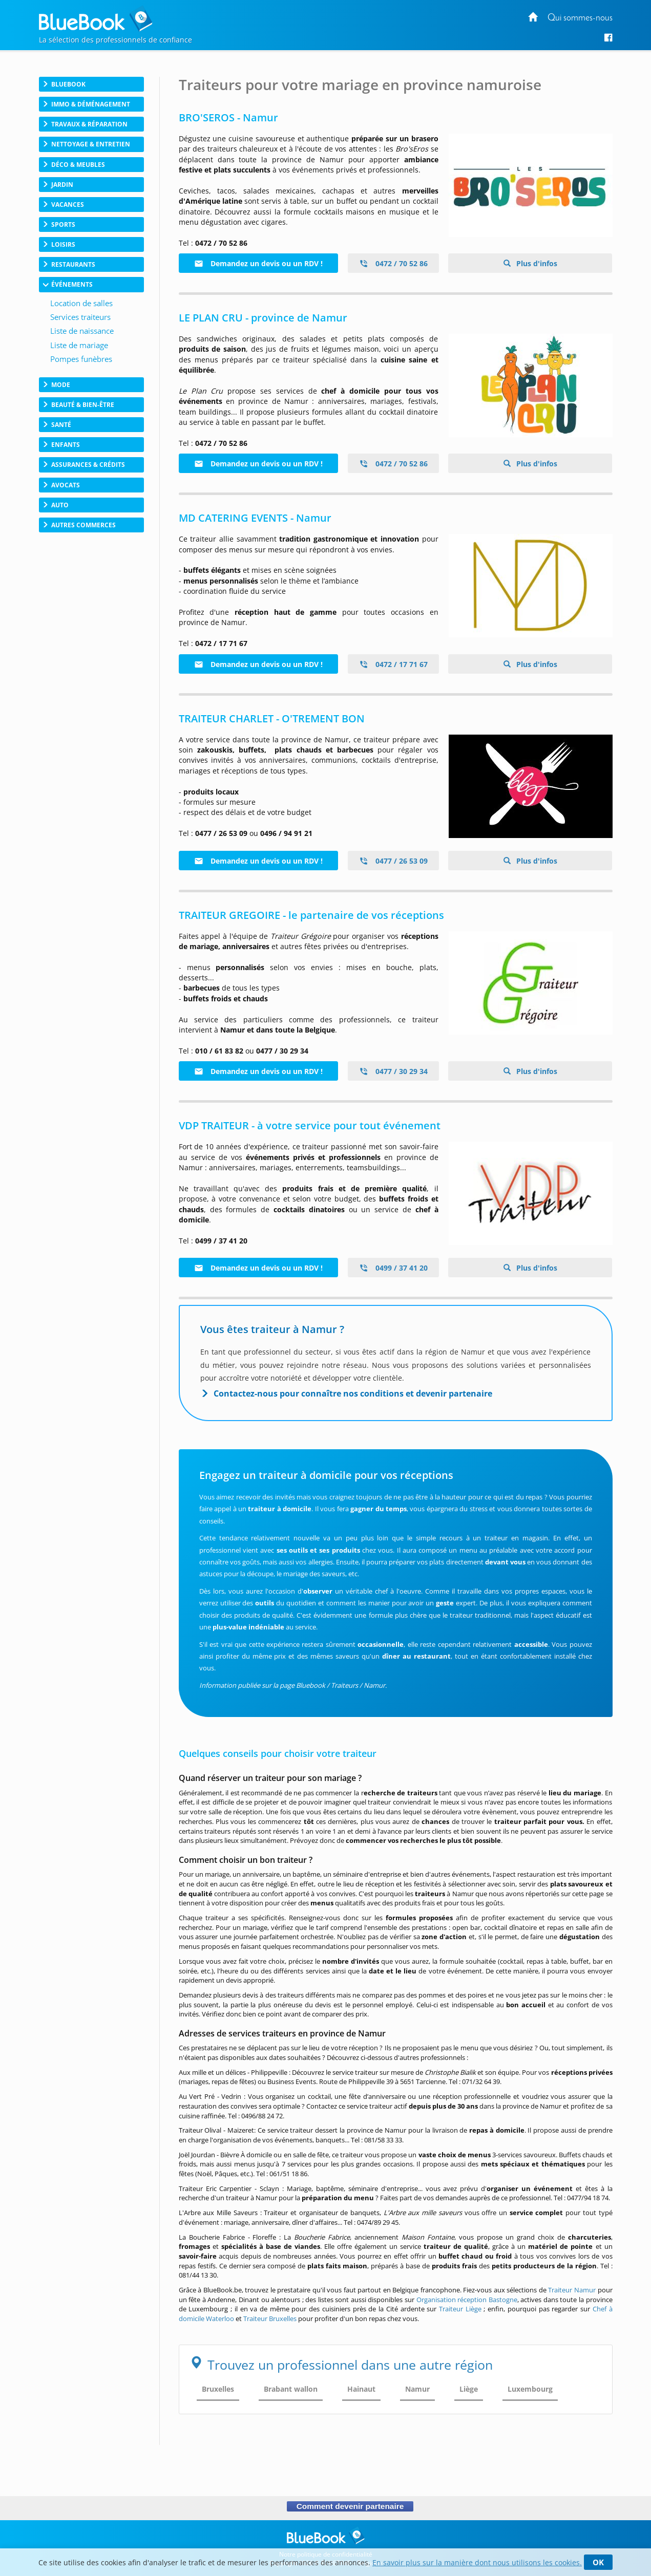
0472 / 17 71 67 (393, 664)
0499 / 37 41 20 (393, 1268)
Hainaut (361, 2389)
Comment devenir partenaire (350, 2506)
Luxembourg (530, 2389)
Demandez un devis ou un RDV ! (258, 263)
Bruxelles (218, 2389)
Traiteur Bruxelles (270, 2318)
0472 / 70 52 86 (393, 263)
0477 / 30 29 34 (393, 1071)
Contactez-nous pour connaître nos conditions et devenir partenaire (353, 1393)
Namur (417, 2389)
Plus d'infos (535, 263)
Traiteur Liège (460, 2308)
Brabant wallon (291, 2389)
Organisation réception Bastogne (466, 2299)
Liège (468, 2389)
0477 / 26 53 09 (393, 861)
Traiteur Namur (572, 2289)
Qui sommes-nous (580, 18)
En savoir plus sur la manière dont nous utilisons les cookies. (477, 2562)
